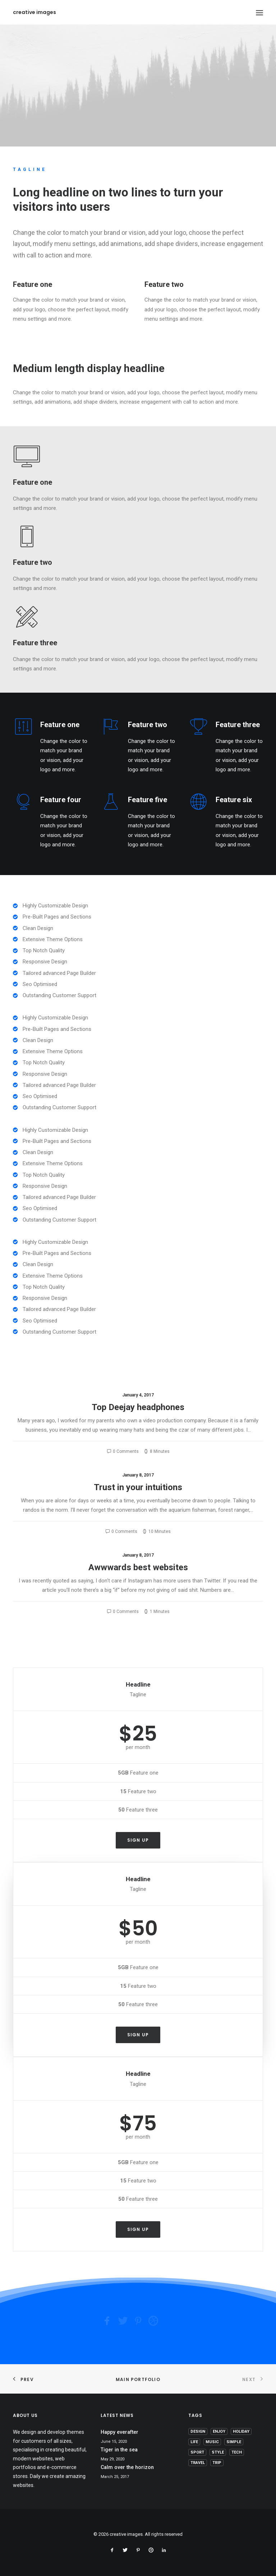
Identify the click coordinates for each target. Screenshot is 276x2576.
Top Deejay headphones (138, 1407)
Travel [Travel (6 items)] (197, 2462)
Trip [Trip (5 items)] (216, 2462)
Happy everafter (119, 2432)
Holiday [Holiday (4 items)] (241, 2431)
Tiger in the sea (119, 2449)
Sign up (138, 1840)
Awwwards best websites (138, 1567)
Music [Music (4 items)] (212, 2442)
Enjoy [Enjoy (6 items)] (219, 2431)
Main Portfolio (138, 2379)
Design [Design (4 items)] (197, 2431)
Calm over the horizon (127, 2467)
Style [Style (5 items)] (218, 2452)
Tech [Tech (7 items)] (236, 2452)
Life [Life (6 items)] (194, 2442)
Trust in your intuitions (138, 1487)
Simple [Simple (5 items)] (233, 2442)
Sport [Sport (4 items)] (197, 2452)
